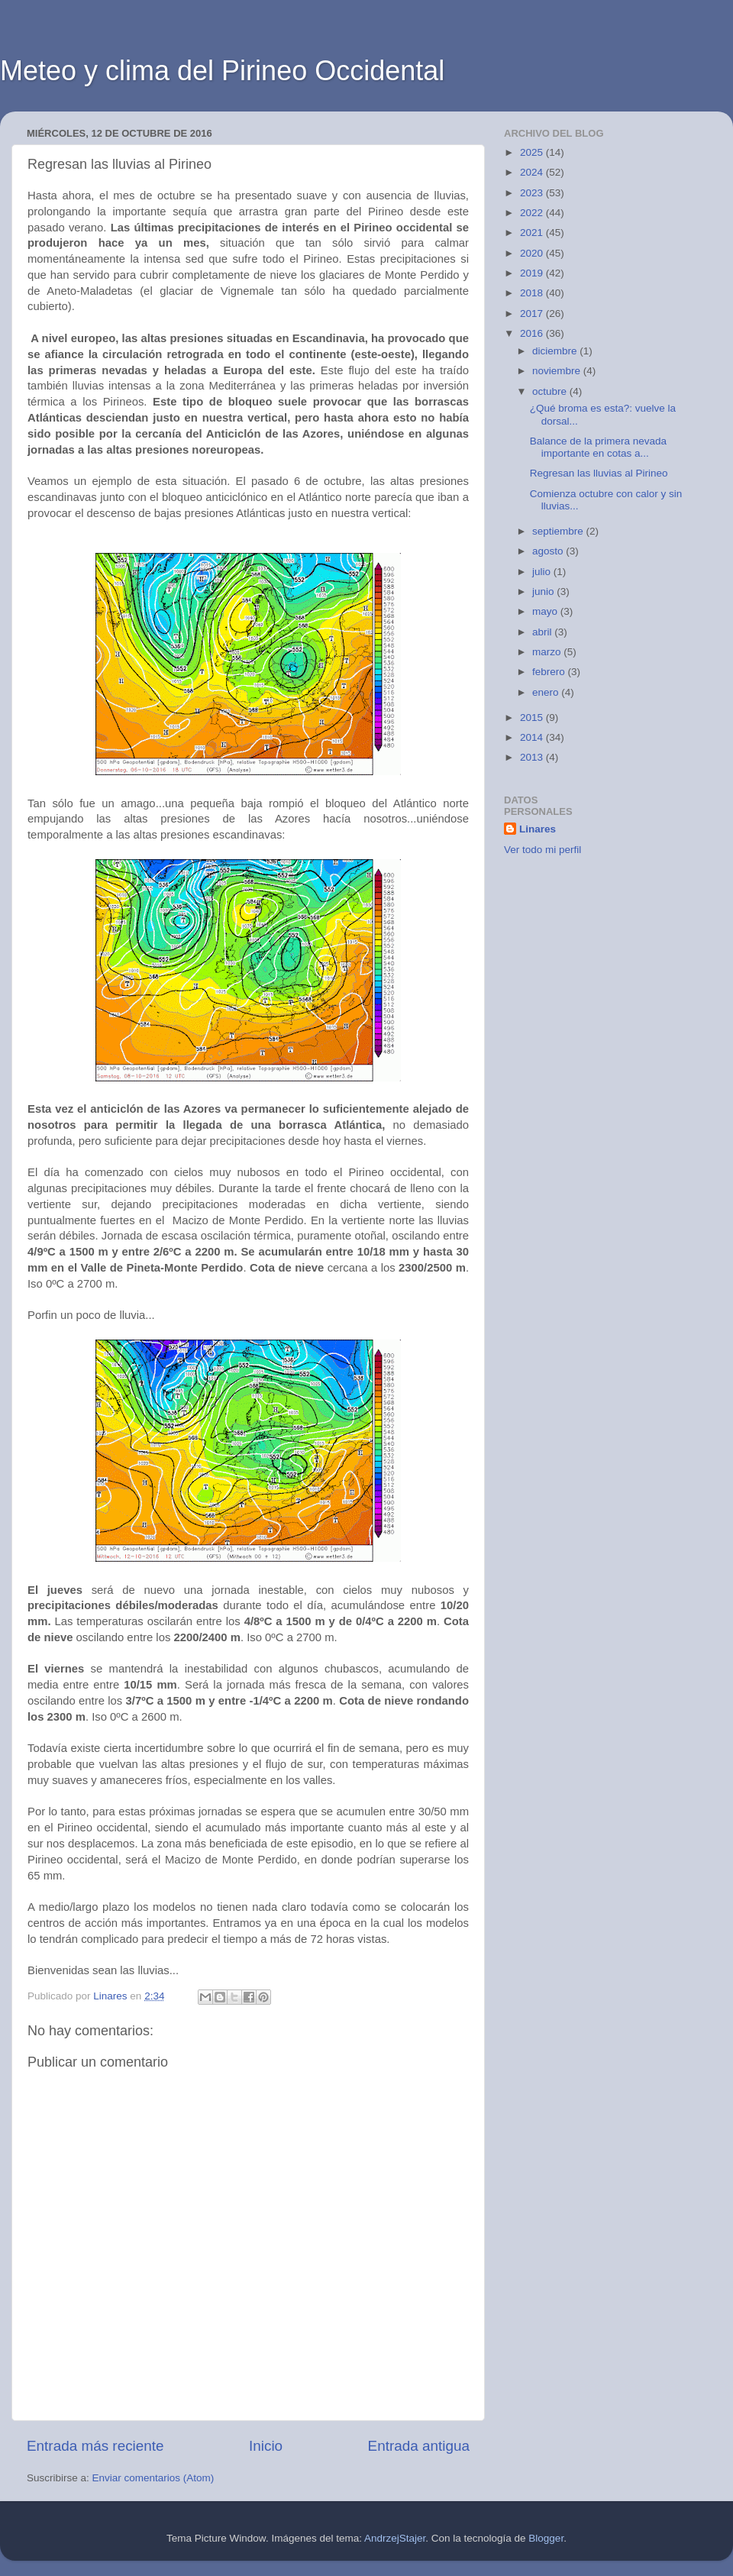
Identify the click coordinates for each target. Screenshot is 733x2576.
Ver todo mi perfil (542, 849)
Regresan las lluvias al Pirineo (599, 473)
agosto (549, 551)
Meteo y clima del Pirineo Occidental (222, 70)
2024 (533, 172)
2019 (533, 273)
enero (546, 692)
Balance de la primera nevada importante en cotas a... (598, 447)
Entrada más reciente (95, 2446)
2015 (533, 717)
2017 (533, 313)
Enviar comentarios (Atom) (153, 2478)
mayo (546, 611)
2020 (533, 253)
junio (544, 591)
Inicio (266, 2446)
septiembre (559, 531)
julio (543, 571)
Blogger (545, 2538)
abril (543, 632)
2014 (533, 737)
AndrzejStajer (394, 2538)
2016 (533, 333)
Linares (537, 829)
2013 (533, 757)
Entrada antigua (419, 2446)
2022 (533, 212)
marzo (547, 652)
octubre (551, 391)
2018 (533, 293)
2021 (533, 232)
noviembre (557, 371)
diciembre (556, 351)
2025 (533, 152)
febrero (550, 671)
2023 (533, 193)
